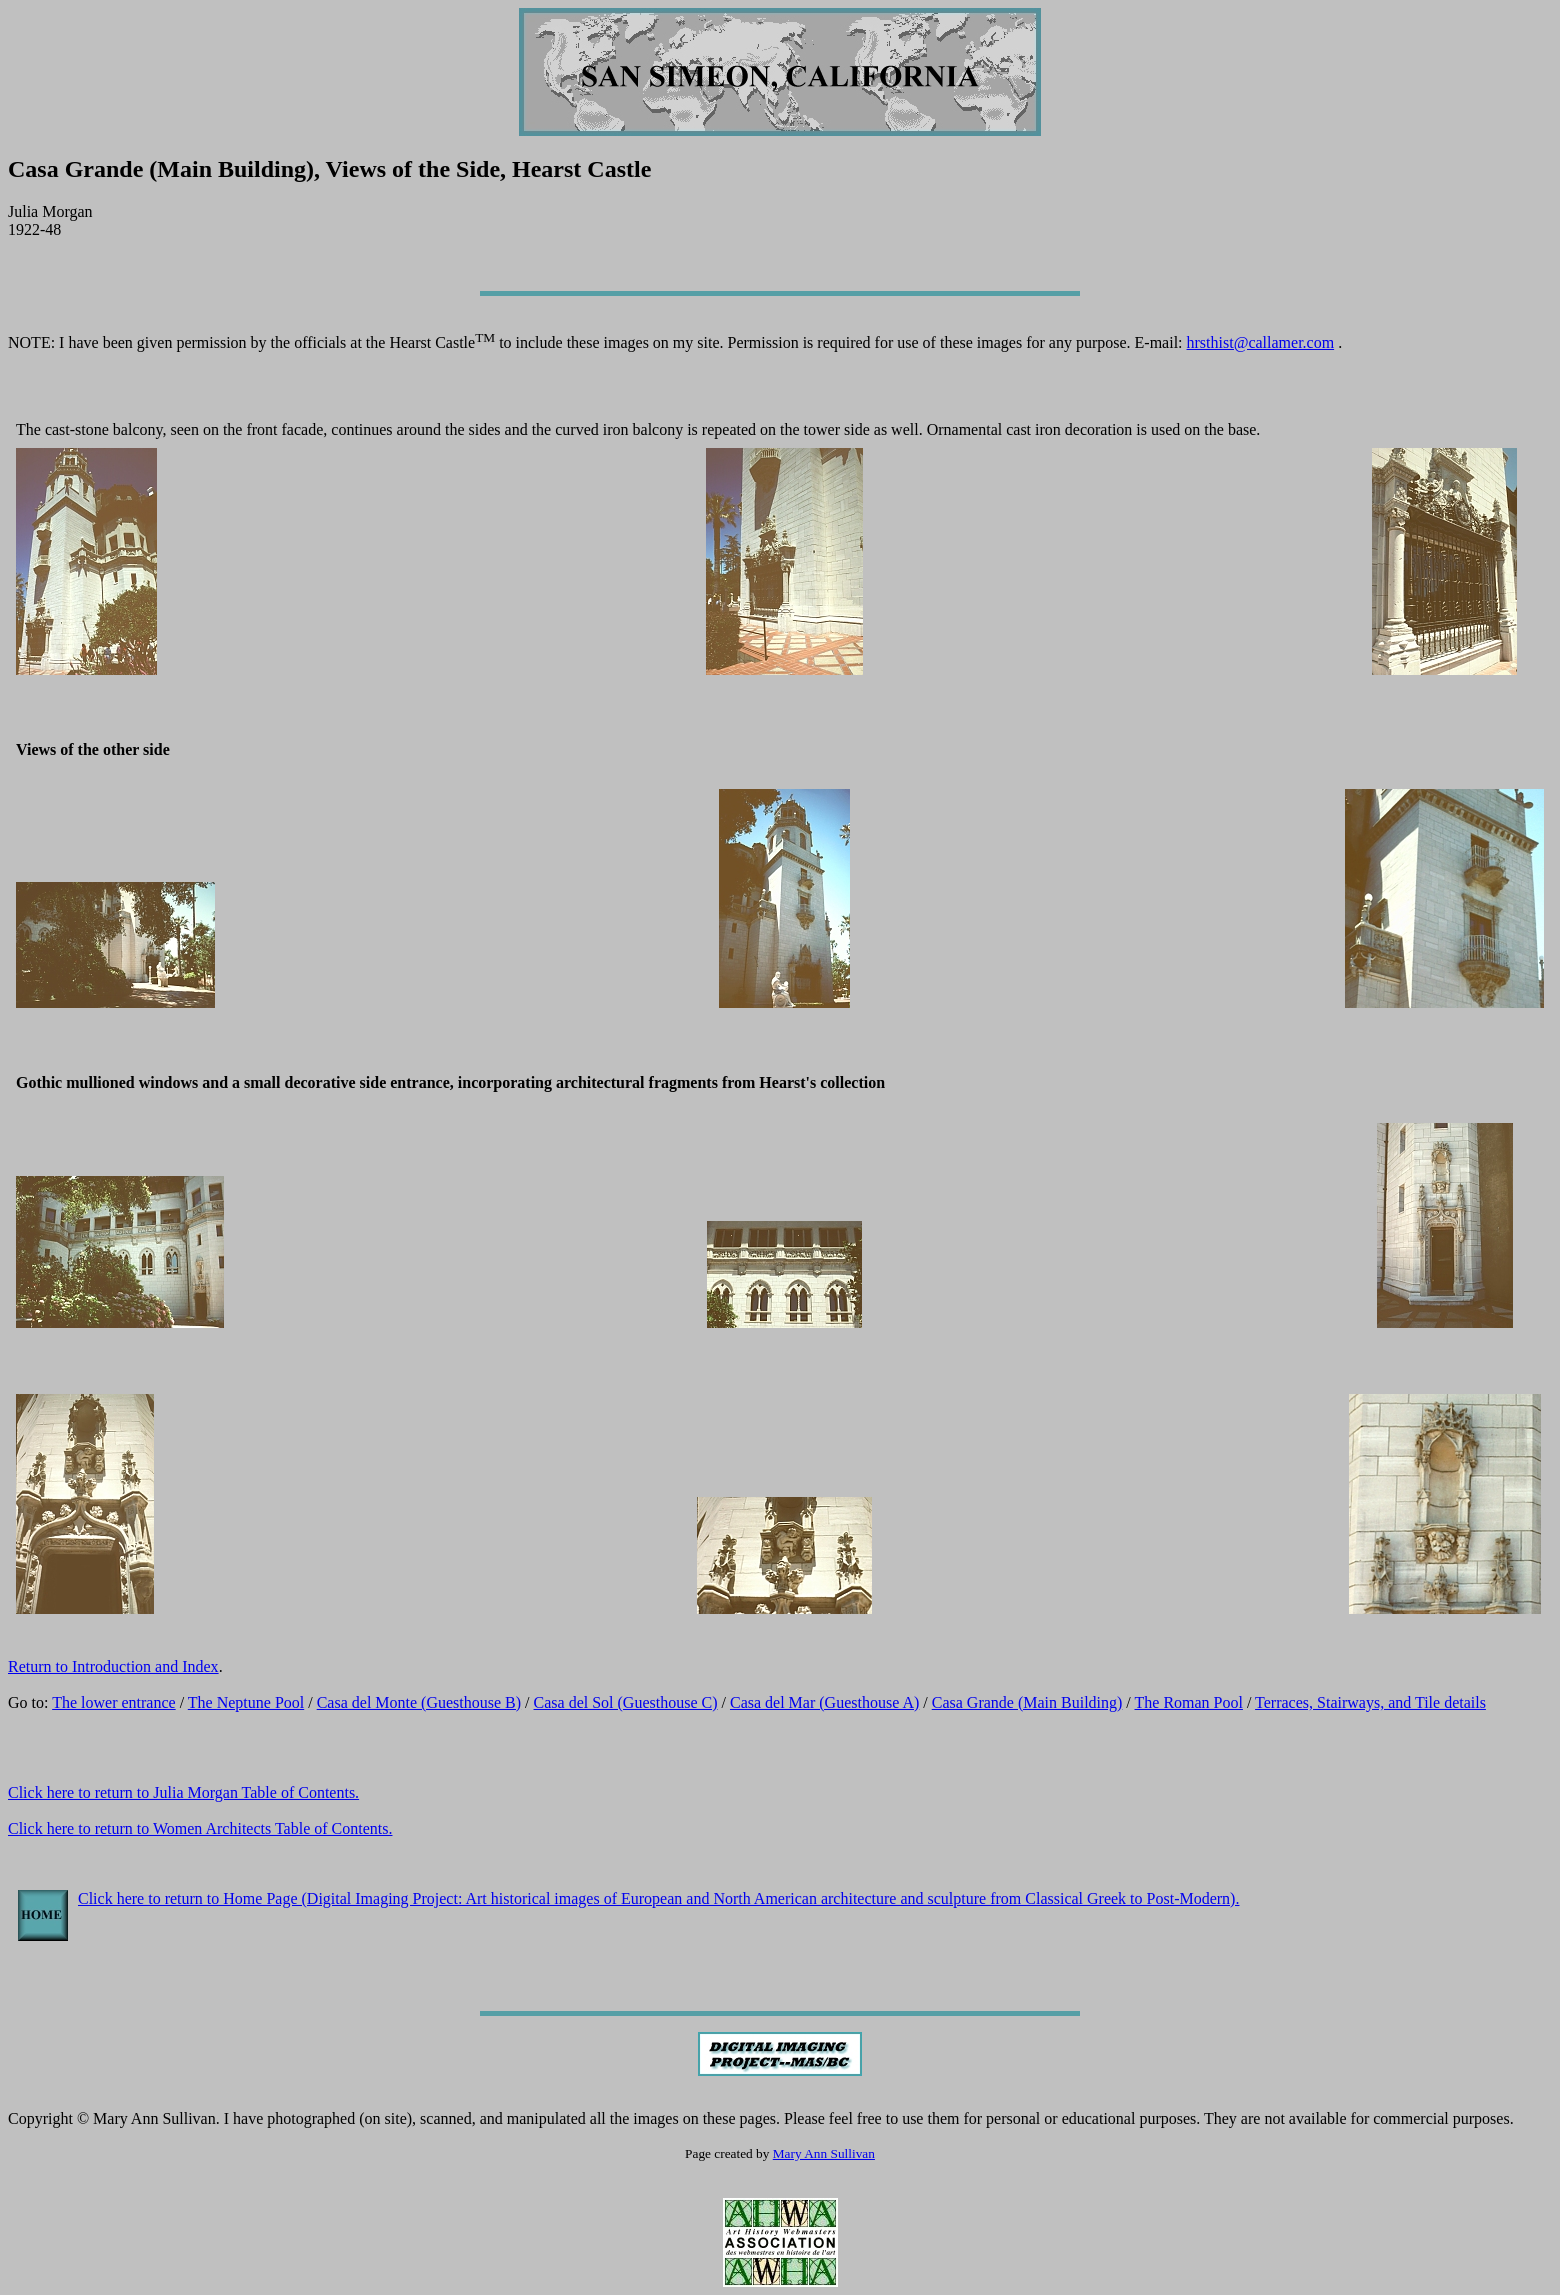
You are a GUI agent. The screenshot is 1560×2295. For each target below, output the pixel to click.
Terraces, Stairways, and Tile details (1370, 1702)
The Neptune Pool (246, 1702)
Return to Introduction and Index (113, 1666)
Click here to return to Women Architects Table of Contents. (200, 1828)
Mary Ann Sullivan (824, 2153)
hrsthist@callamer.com (1261, 342)
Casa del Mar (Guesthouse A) (824, 1702)
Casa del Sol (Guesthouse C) (626, 1702)
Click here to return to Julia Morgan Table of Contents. (183, 1792)
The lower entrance (113, 1702)
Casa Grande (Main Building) (1027, 1702)
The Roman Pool (1189, 1702)
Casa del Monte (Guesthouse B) (419, 1702)
